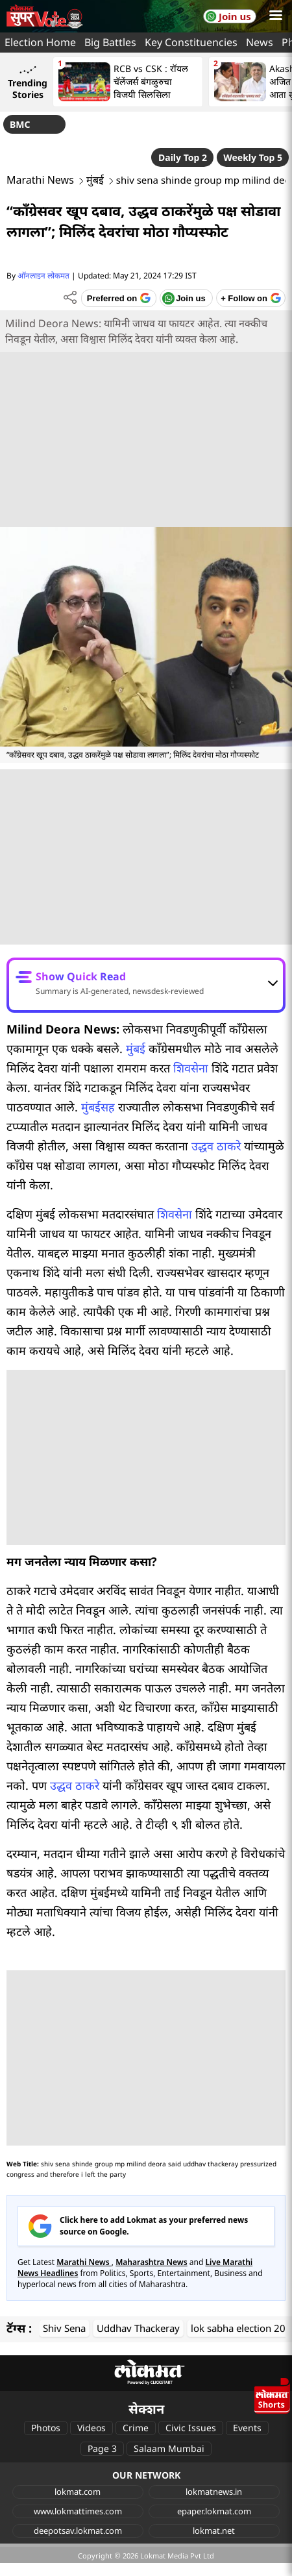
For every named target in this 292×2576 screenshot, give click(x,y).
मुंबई (95, 180)
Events (247, 2427)
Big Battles (110, 42)
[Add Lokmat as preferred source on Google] (118, 298)
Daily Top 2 (182, 157)
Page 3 (102, 2448)
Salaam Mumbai (169, 2448)
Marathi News (40, 180)
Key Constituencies (191, 42)
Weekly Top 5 (252, 157)
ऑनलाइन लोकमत (43, 275)
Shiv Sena (64, 2328)
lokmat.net (214, 2530)
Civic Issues (190, 2427)
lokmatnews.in (214, 2491)
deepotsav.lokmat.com (78, 2530)
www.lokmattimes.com (78, 2511)
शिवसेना (190, 1068)
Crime (136, 2427)
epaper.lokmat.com (214, 2511)
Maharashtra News (152, 2262)
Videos (91, 2427)
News (259, 42)
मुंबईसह (98, 1107)
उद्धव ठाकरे (216, 1146)
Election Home (40, 42)
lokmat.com (78, 2491)
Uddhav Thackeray (138, 2328)
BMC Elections (30, 126)
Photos (45, 2427)
